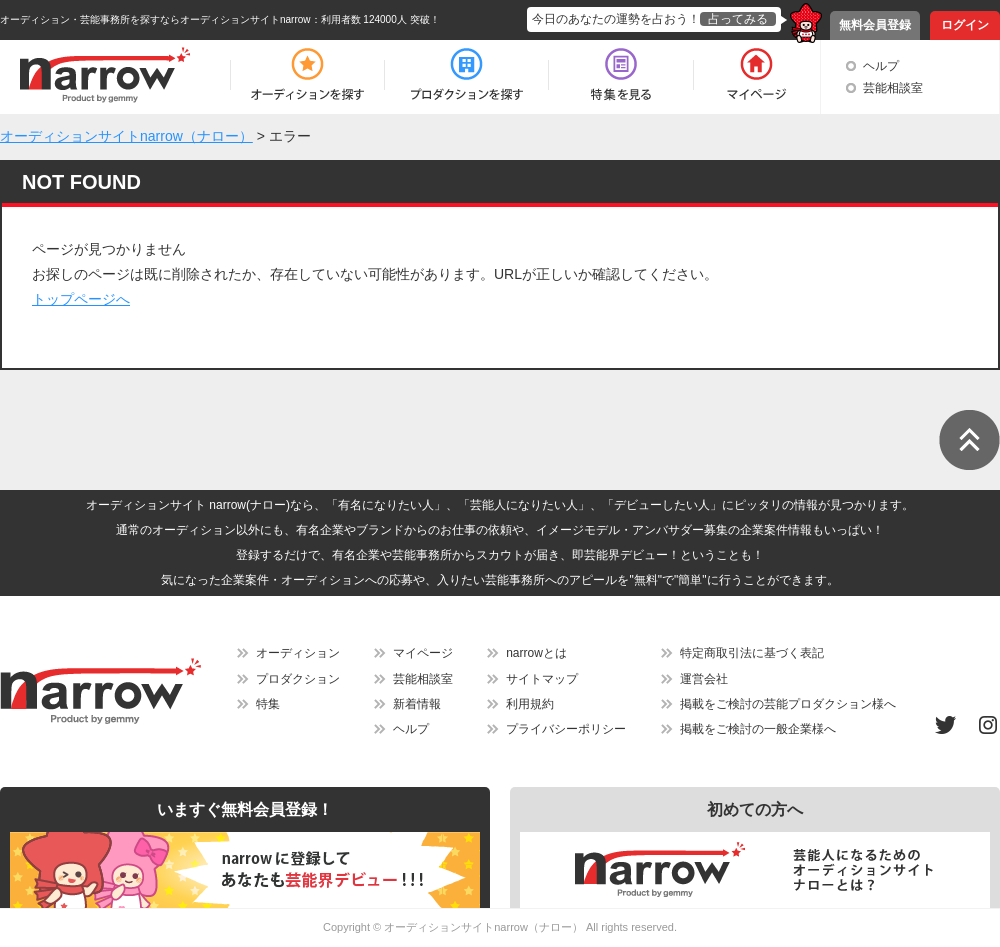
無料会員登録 (875, 25)
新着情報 (417, 704)
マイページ (423, 653)
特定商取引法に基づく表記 (752, 653)
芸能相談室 (893, 88)
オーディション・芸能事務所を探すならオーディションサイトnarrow (155, 19)
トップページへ (81, 299)
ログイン (965, 25)
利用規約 (530, 704)
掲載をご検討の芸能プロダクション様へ (788, 704)
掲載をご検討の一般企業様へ (758, 729)
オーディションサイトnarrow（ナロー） (483, 927)
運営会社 (704, 679)
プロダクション (298, 679)
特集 (268, 704)
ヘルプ (881, 66)
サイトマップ (542, 679)
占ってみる (738, 19)
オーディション (298, 653)
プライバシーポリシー (566, 729)
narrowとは (536, 653)
